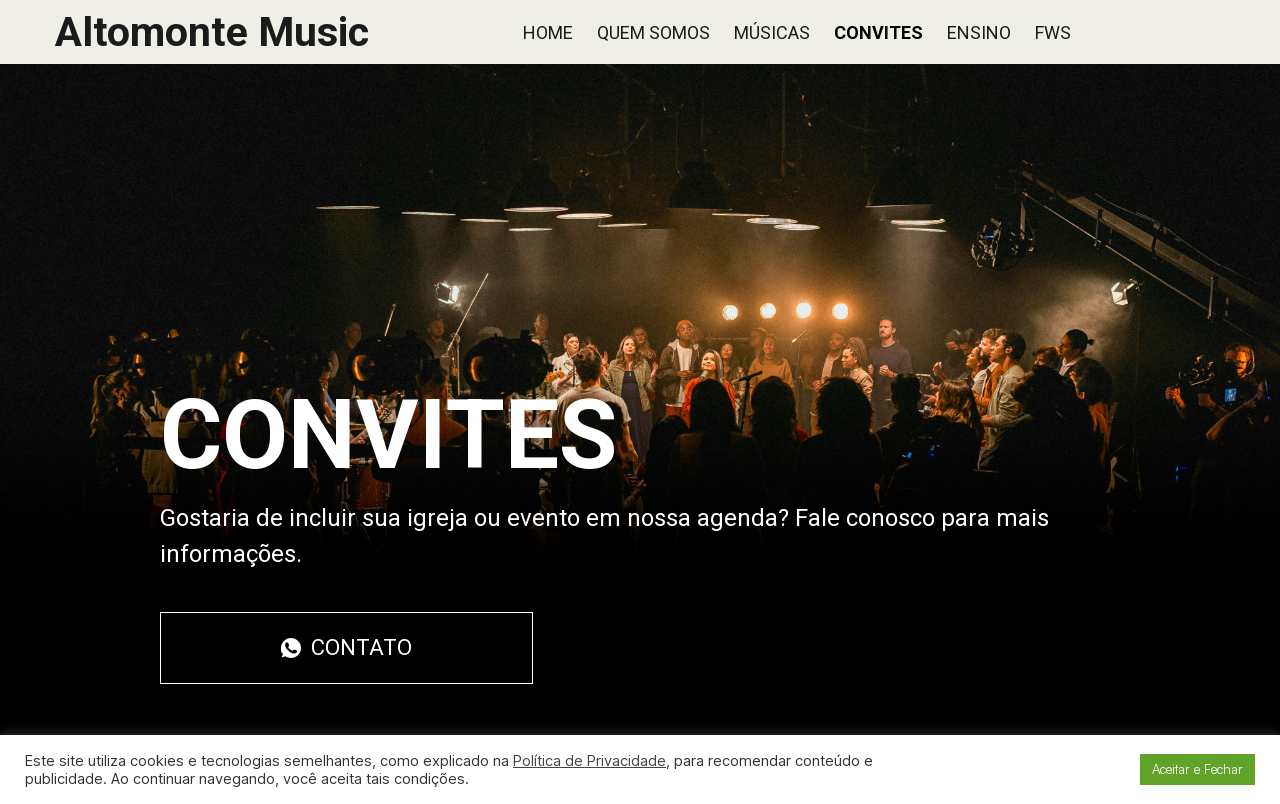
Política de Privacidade (589, 761)
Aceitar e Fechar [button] (1197, 769)
